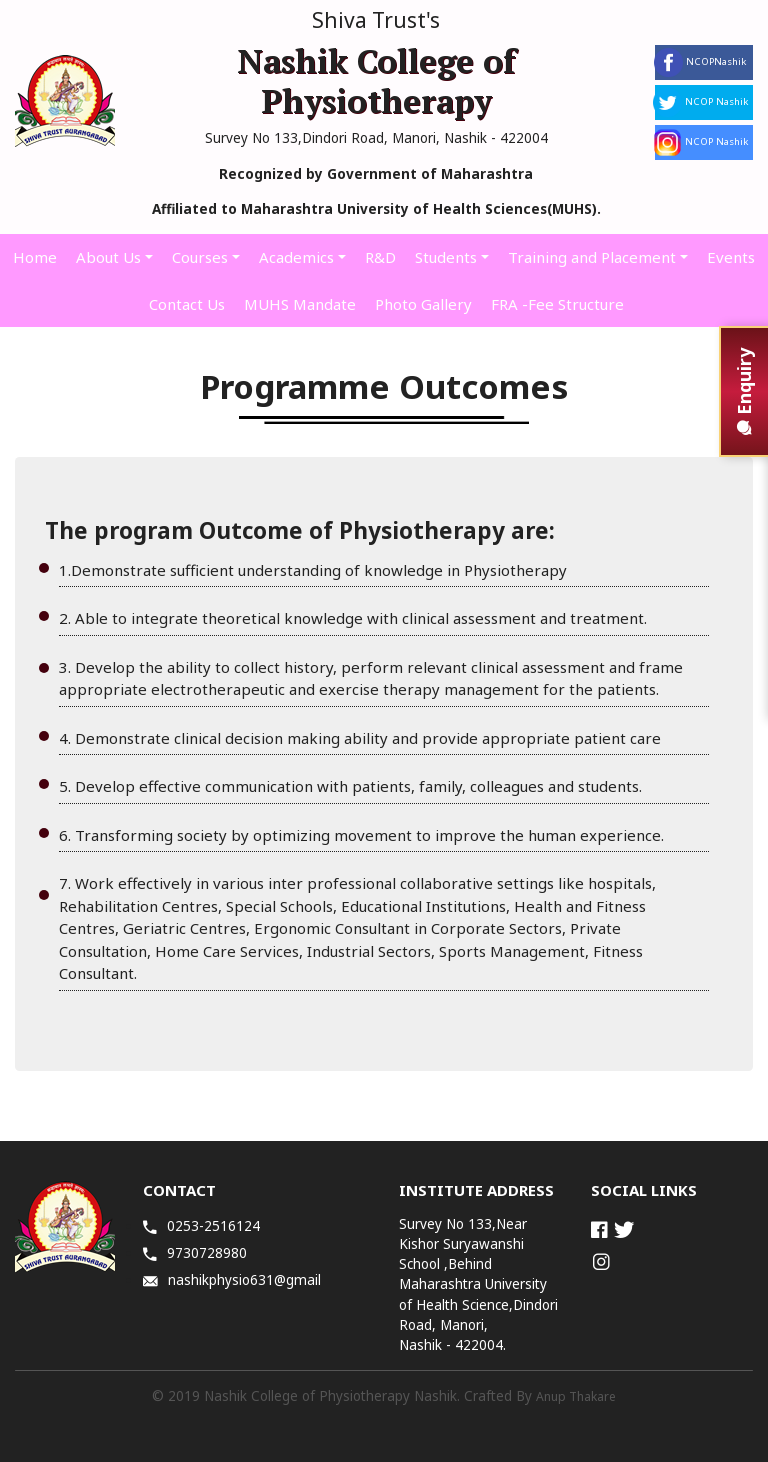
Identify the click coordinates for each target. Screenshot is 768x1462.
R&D (380, 257)
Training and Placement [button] (592, 257)
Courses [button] (200, 257)
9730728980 (195, 1253)
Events (731, 257)
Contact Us (187, 304)
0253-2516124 (201, 1226)
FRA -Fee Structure (557, 304)
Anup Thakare (576, 1396)
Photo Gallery (423, 304)
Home (35, 257)
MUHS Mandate (300, 304)
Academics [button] (296, 257)
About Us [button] (108, 257)
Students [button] (446, 257)
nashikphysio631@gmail (232, 1280)
